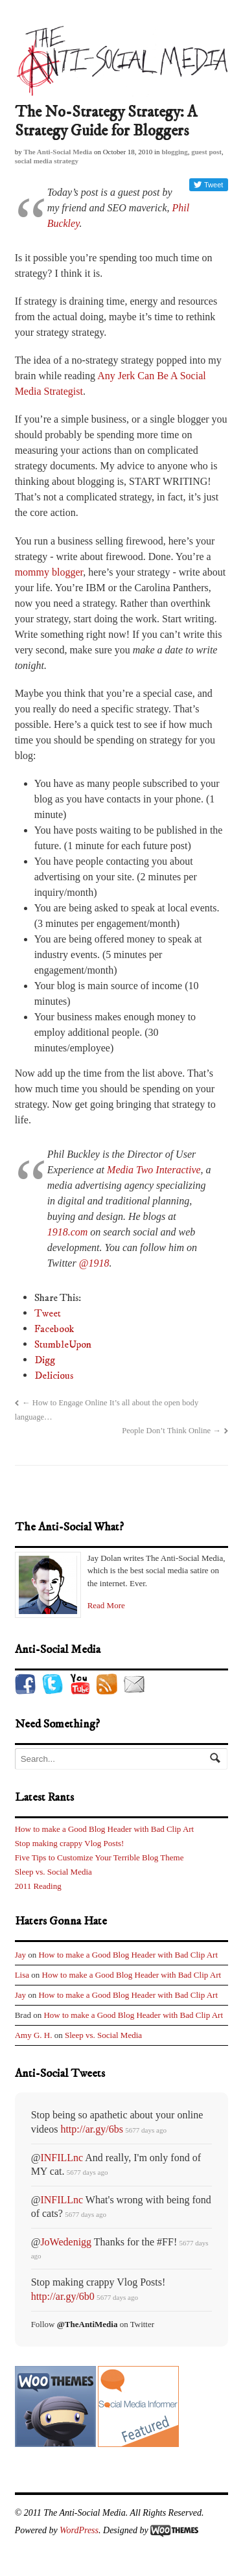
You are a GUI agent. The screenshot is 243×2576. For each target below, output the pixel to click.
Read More (106, 1605)
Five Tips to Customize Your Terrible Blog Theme (99, 1857)
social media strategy (46, 161)
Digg (44, 1359)
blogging (174, 152)
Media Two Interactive (154, 1169)
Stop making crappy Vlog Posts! (69, 1843)
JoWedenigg (65, 2241)
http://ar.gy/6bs (91, 2129)
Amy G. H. (33, 2035)
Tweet (47, 1313)
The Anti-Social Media (57, 152)
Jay (20, 1955)
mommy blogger (49, 572)
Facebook (54, 1328)
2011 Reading (38, 1886)
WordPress (79, 2530)
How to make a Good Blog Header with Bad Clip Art (104, 1829)
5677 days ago (146, 2130)
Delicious (53, 1375)
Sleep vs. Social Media (53, 1872)
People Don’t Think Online (171, 1430)
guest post (206, 152)
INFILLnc (61, 2157)
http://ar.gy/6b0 (63, 2296)
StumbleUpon (62, 1344)
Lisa (22, 1975)
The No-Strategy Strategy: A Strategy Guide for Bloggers (106, 121)
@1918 (94, 1263)
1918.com (67, 1231)
